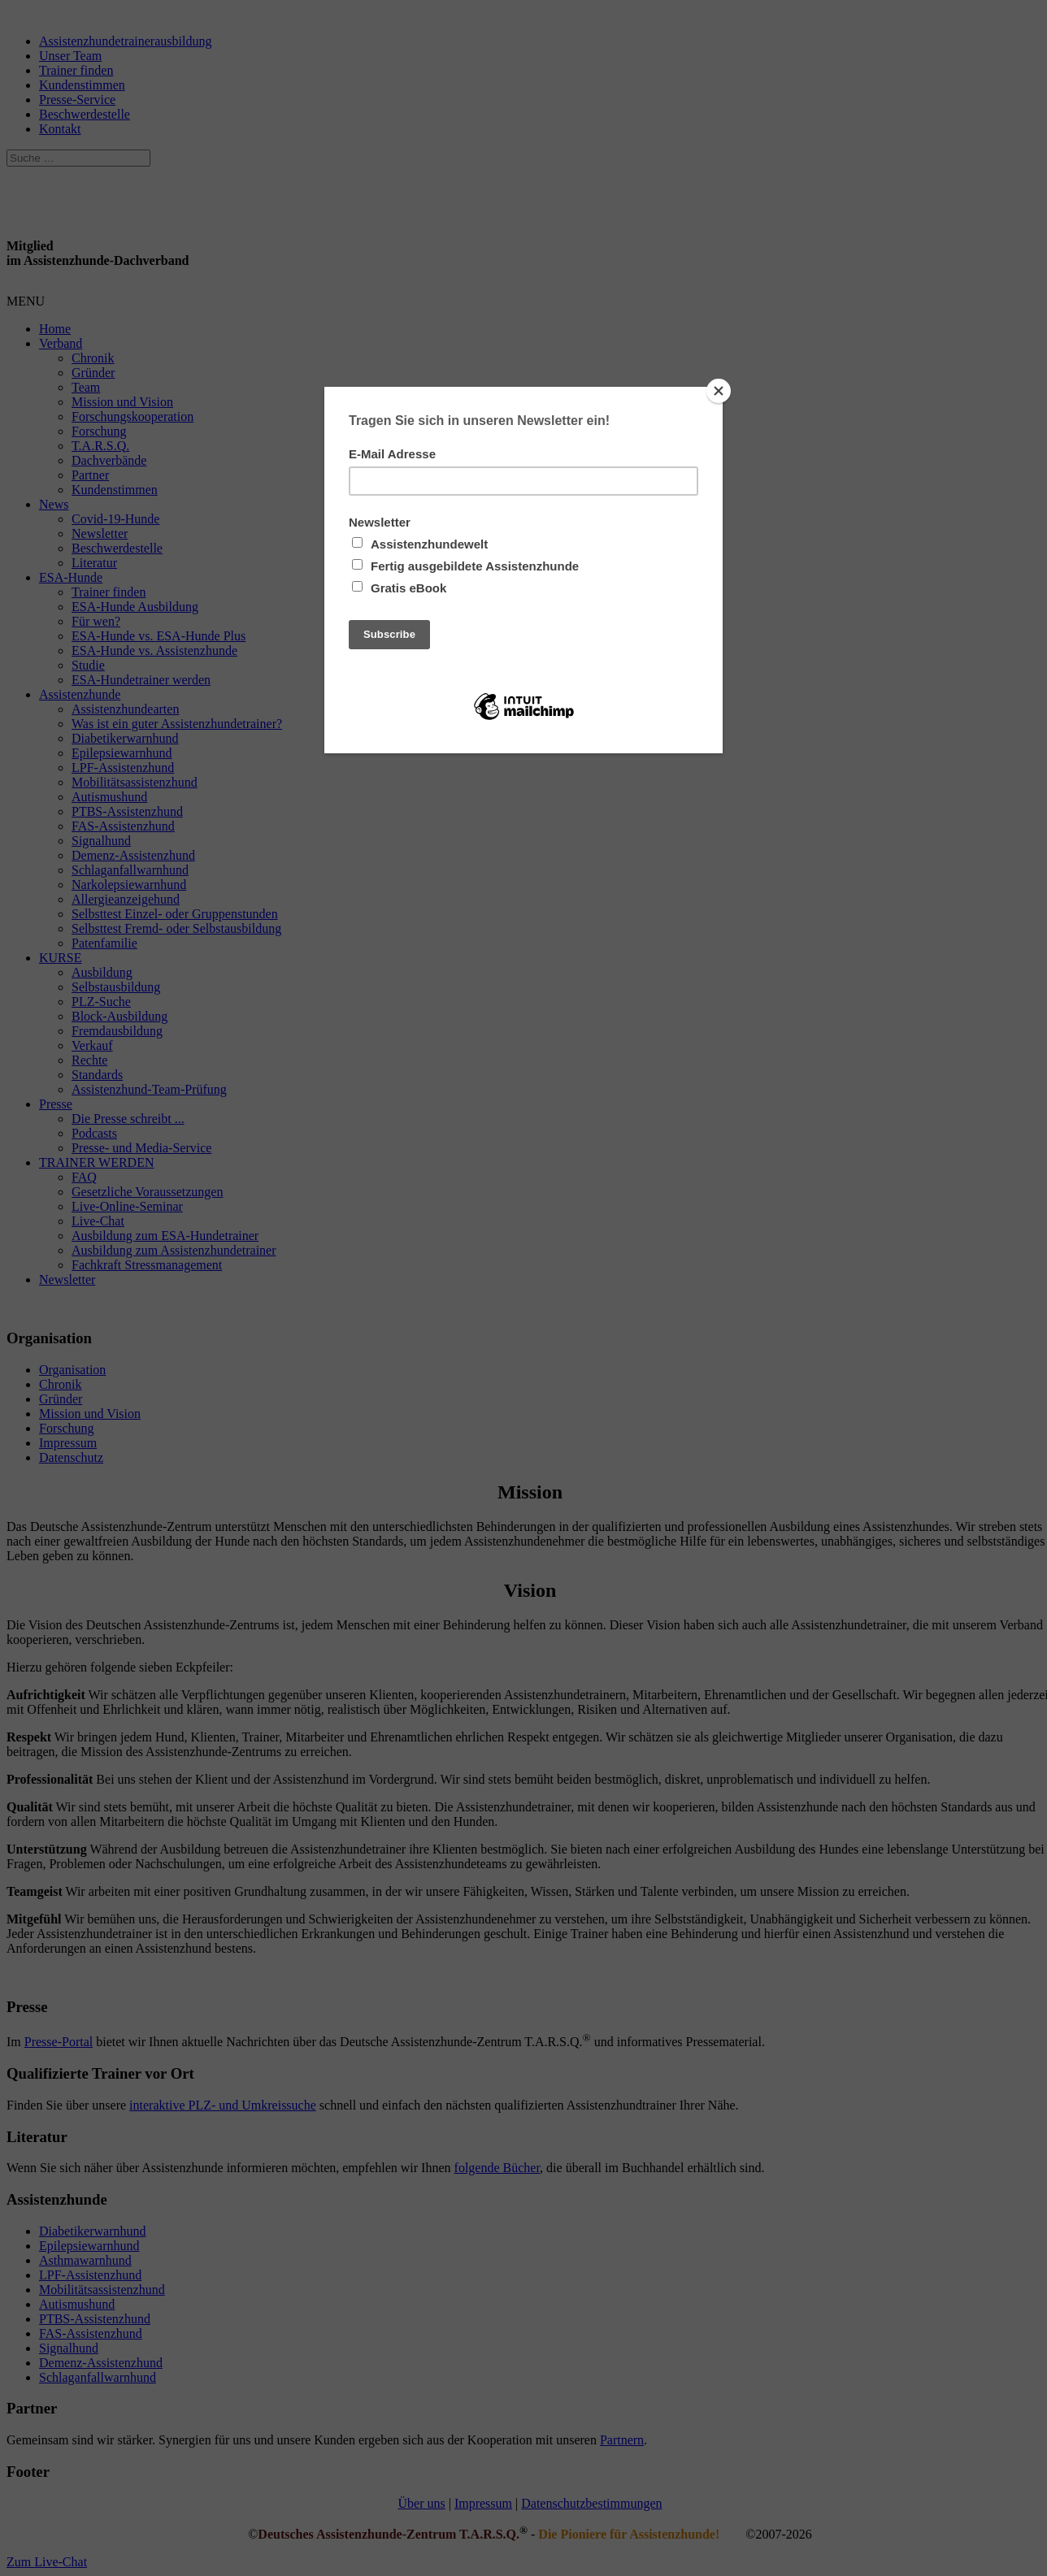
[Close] (718, 391)
